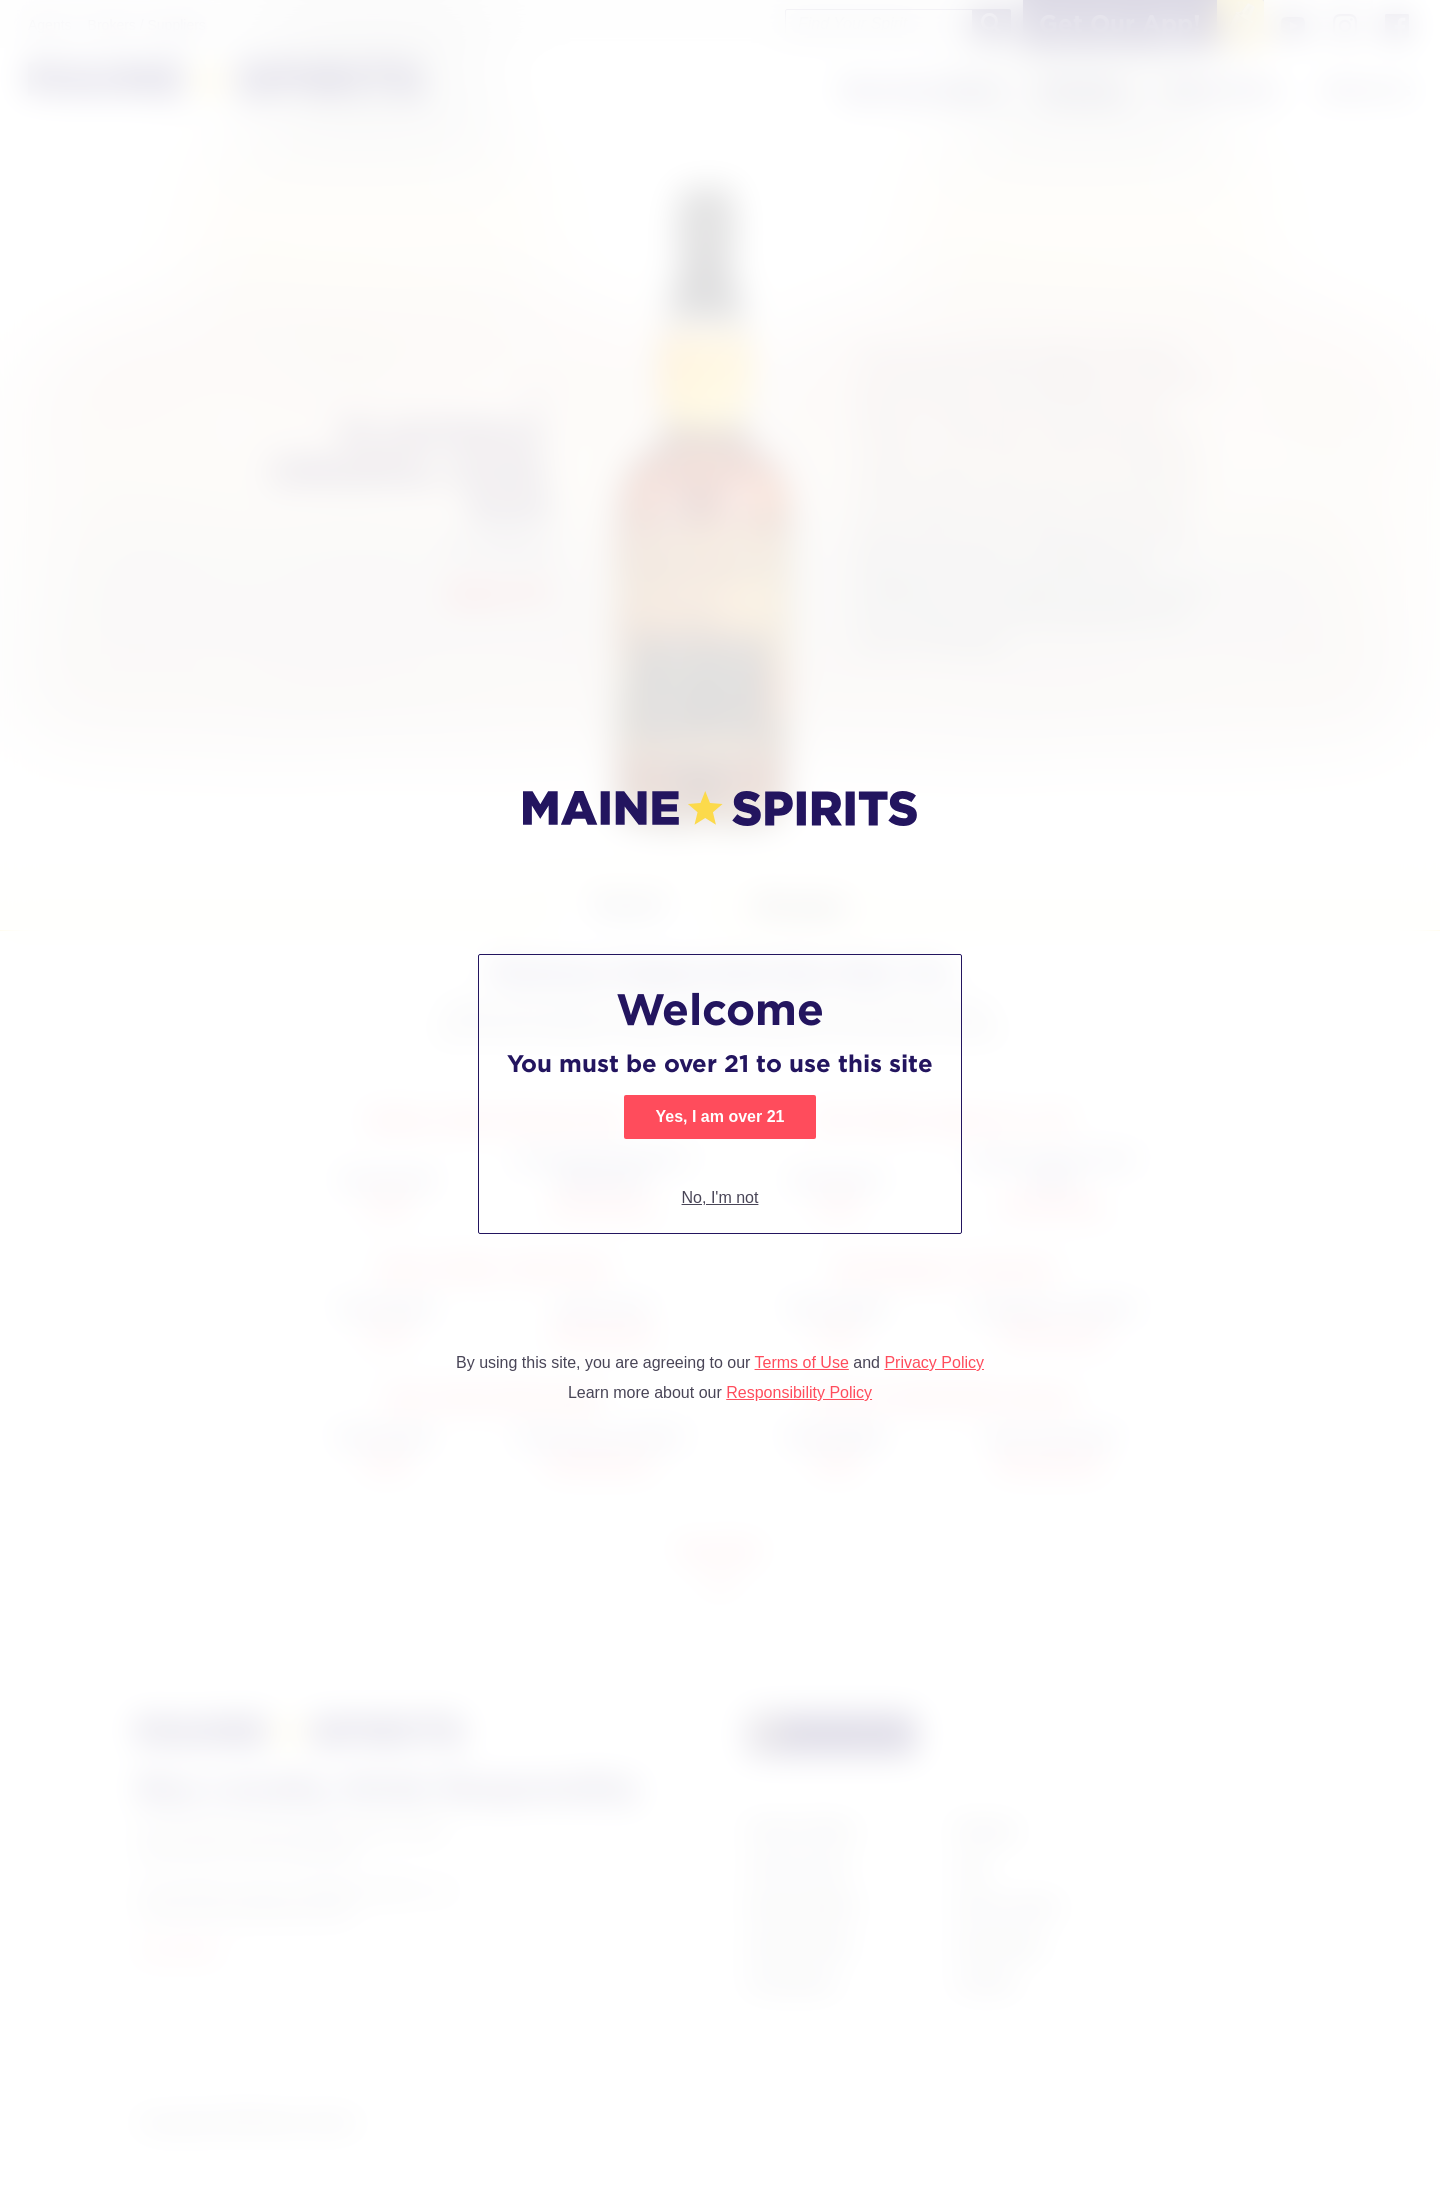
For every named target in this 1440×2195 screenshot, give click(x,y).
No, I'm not (720, 1197)
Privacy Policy (934, 1362)
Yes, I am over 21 (720, 1116)
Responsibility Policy (799, 1392)
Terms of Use (802, 1362)
